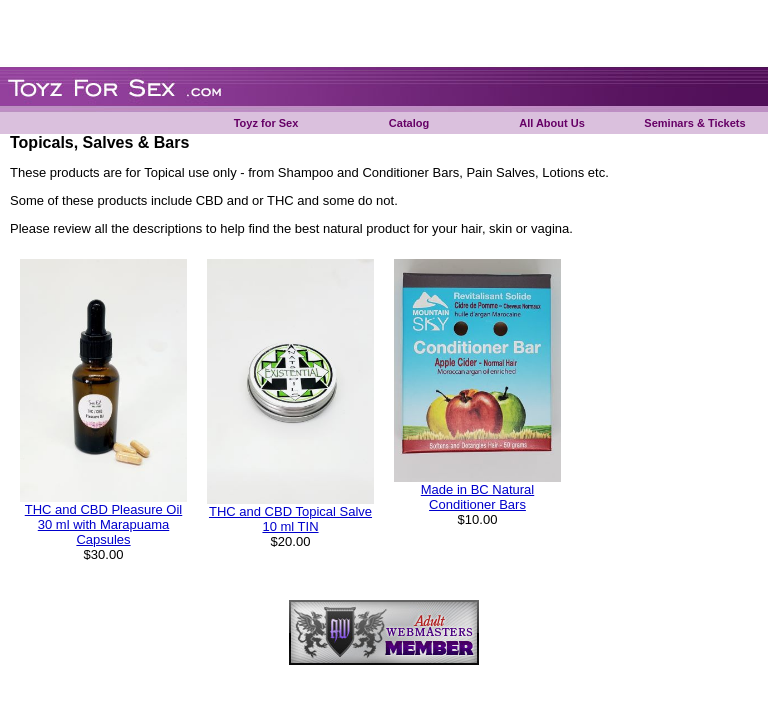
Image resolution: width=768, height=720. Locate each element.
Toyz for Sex (266, 123)
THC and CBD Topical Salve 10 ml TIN (290, 519)
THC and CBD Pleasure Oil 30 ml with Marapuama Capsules (104, 524)
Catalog (409, 123)
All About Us (552, 123)
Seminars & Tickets (694, 123)
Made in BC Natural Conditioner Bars (477, 497)
